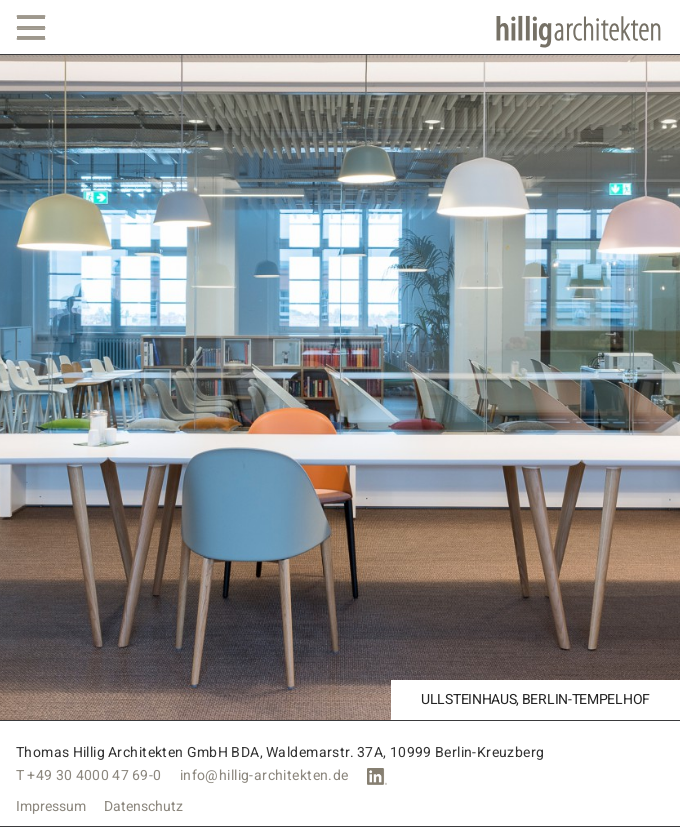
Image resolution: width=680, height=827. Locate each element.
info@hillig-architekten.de (264, 775)
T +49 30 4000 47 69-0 (89, 775)
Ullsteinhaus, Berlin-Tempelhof (535, 700)
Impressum (51, 807)
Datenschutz (143, 807)
